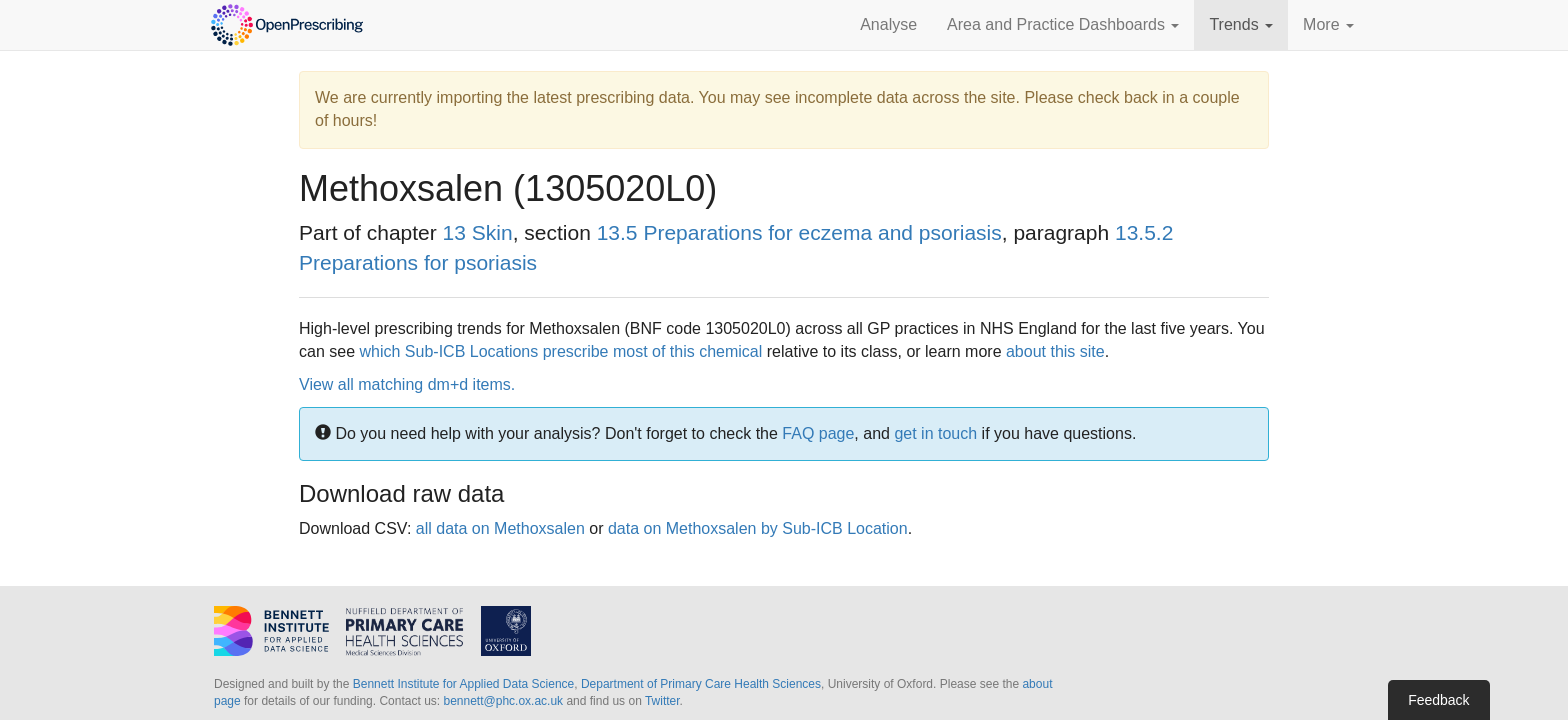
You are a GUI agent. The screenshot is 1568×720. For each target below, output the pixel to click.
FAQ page (818, 433)
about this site (1055, 351)
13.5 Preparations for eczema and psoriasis (799, 232)
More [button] (1328, 24)
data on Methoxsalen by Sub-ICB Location (758, 528)
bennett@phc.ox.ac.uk (503, 701)
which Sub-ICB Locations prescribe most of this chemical (560, 351)
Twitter (662, 701)
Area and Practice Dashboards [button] (1063, 24)
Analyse (888, 24)
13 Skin (478, 232)
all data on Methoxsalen (500, 528)
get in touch (935, 433)
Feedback (1438, 700)
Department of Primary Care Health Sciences (701, 684)
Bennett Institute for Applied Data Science (463, 684)
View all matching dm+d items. (407, 384)
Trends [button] (1241, 24)
